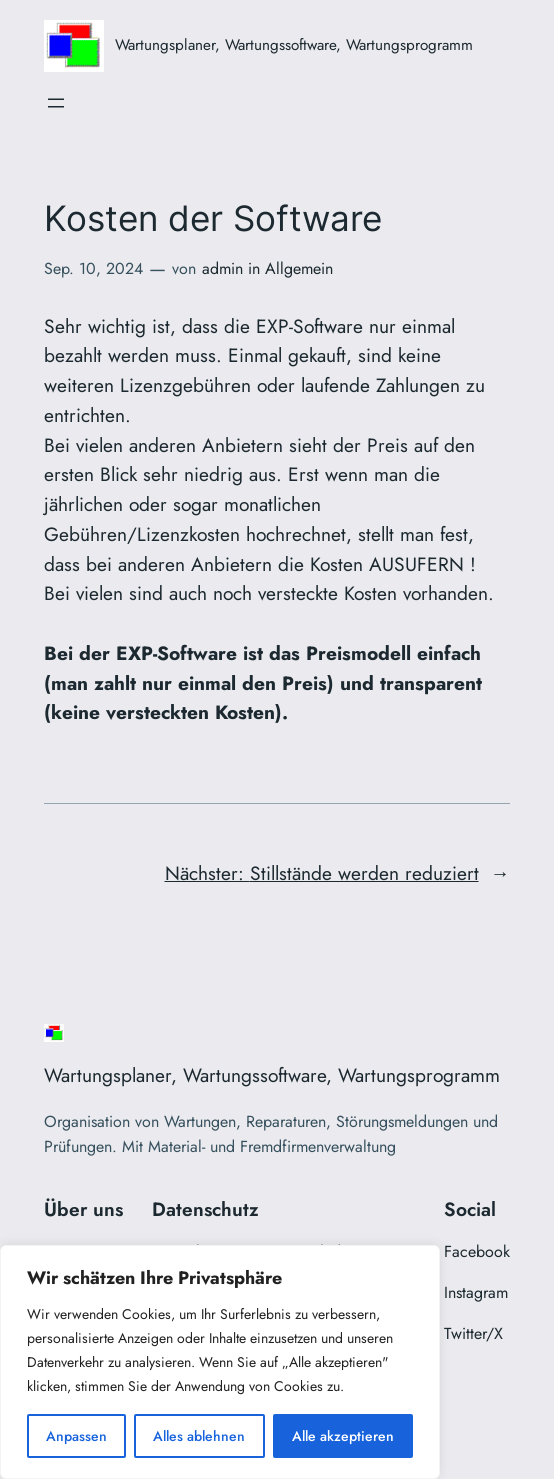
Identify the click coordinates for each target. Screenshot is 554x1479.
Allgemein (299, 268)
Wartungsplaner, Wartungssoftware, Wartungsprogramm (294, 45)
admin (222, 268)
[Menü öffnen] (56, 103)
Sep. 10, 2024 (93, 268)
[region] (220, 1362)
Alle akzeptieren (343, 1436)
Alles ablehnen (199, 1436)
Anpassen (76, 1436)
